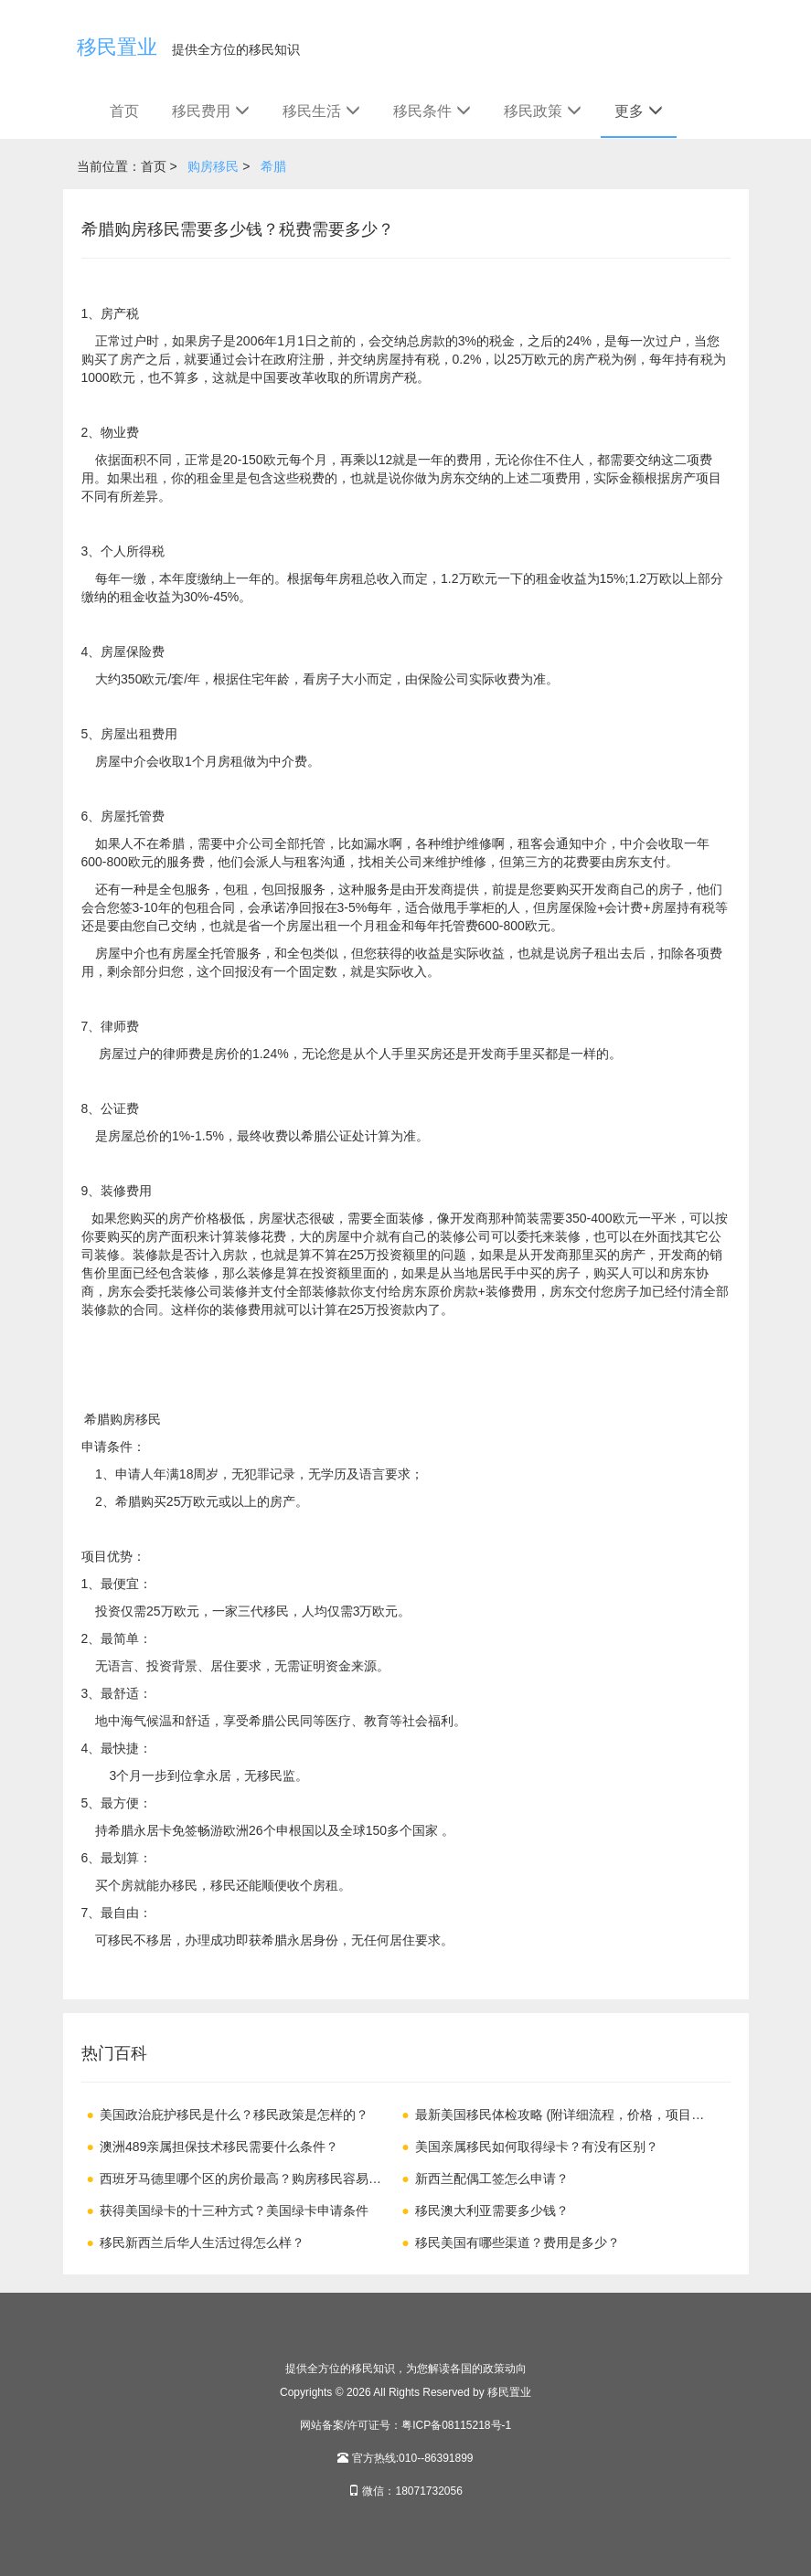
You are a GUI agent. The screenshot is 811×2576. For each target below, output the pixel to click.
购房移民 (213, 166)
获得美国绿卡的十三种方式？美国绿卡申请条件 (234, 2210)
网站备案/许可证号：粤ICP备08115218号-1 (405, 2425)
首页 (124, 111)
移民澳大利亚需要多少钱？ (492, 2210)
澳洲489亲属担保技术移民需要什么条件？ (219, 2146)
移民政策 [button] (543, 111)
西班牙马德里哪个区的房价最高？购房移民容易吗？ (227, 2181)
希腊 (273, 166)
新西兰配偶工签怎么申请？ (492, 2178)
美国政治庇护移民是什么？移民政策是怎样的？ (234, 2114)
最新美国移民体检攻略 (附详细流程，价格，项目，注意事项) (552, 2117)
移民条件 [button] (432, 111)
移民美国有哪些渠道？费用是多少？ (517, 2242)
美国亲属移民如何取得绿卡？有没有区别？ (536, 2146)
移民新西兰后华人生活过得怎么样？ (202, 2242)
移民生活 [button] (321, 111)
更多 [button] (638, 111)
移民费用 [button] (211, 111)
